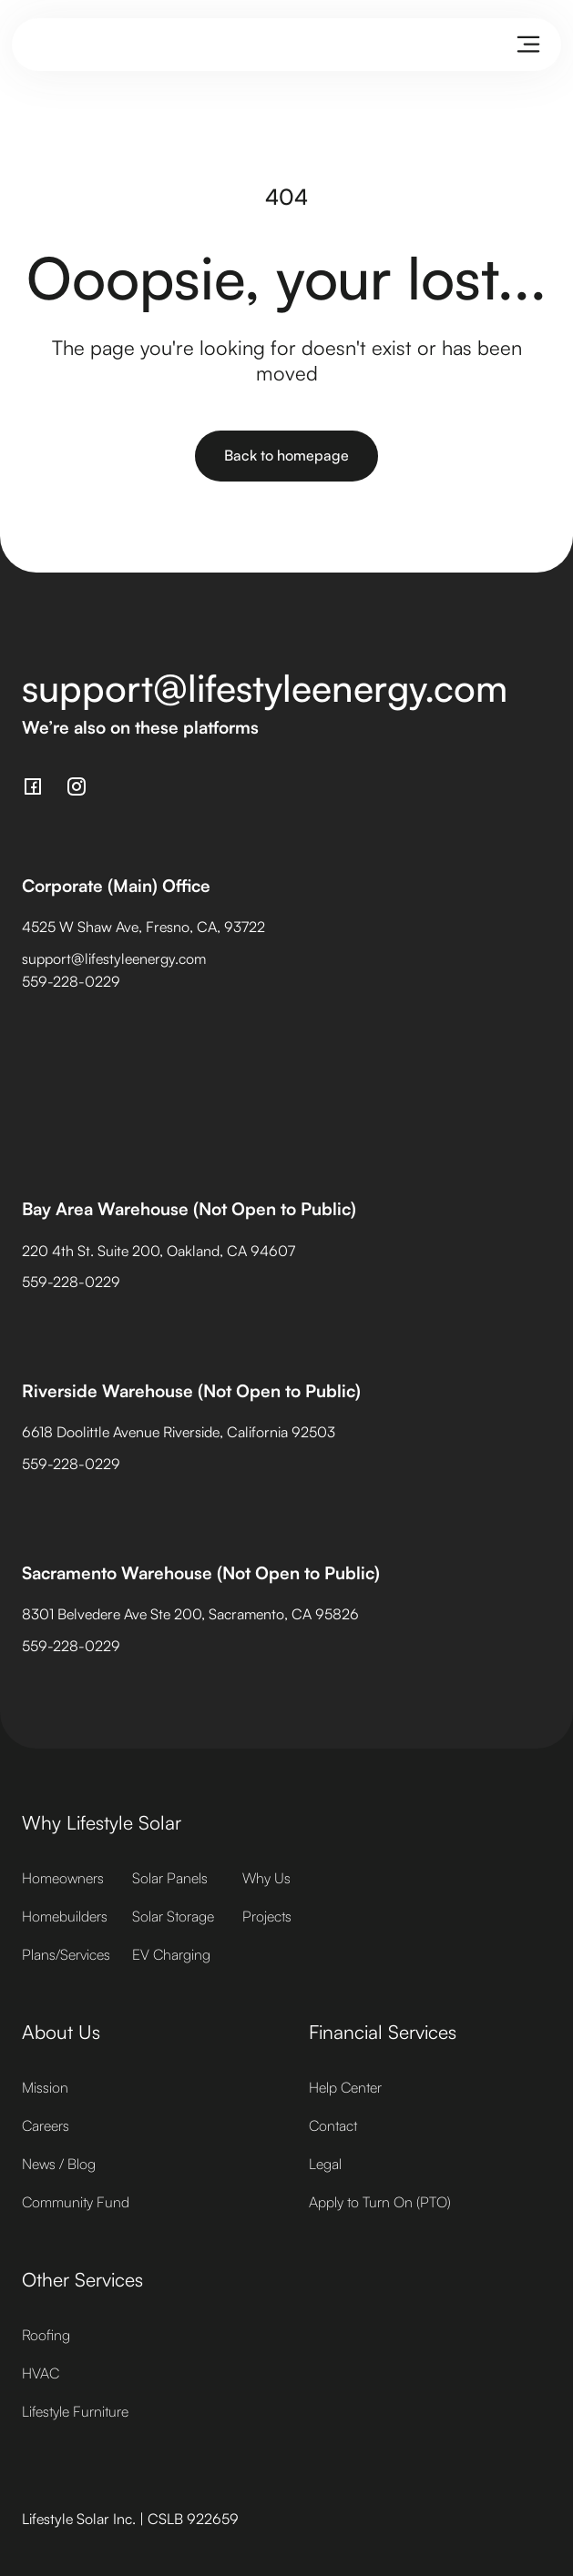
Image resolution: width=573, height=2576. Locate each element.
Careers (45, 2125)
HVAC (40, 2373)
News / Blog (59, 2164)
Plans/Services (66, 1954)
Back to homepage (286, 455)
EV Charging (171, 1954)
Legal (325, 2164)
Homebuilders (64, 1916)
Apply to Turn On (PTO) (380, 2202)
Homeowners (63, 1878)
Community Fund (75, 2202)
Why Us (266, 1878)
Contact (333, 2125)
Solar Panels (170, 1878)
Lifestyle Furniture (75, 2411)
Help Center (345, 2087)
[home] (38, 44)
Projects (267, 1916)
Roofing (46, 2335)
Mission (45, 2087)
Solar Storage (173, 1916)
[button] (528, 44)
